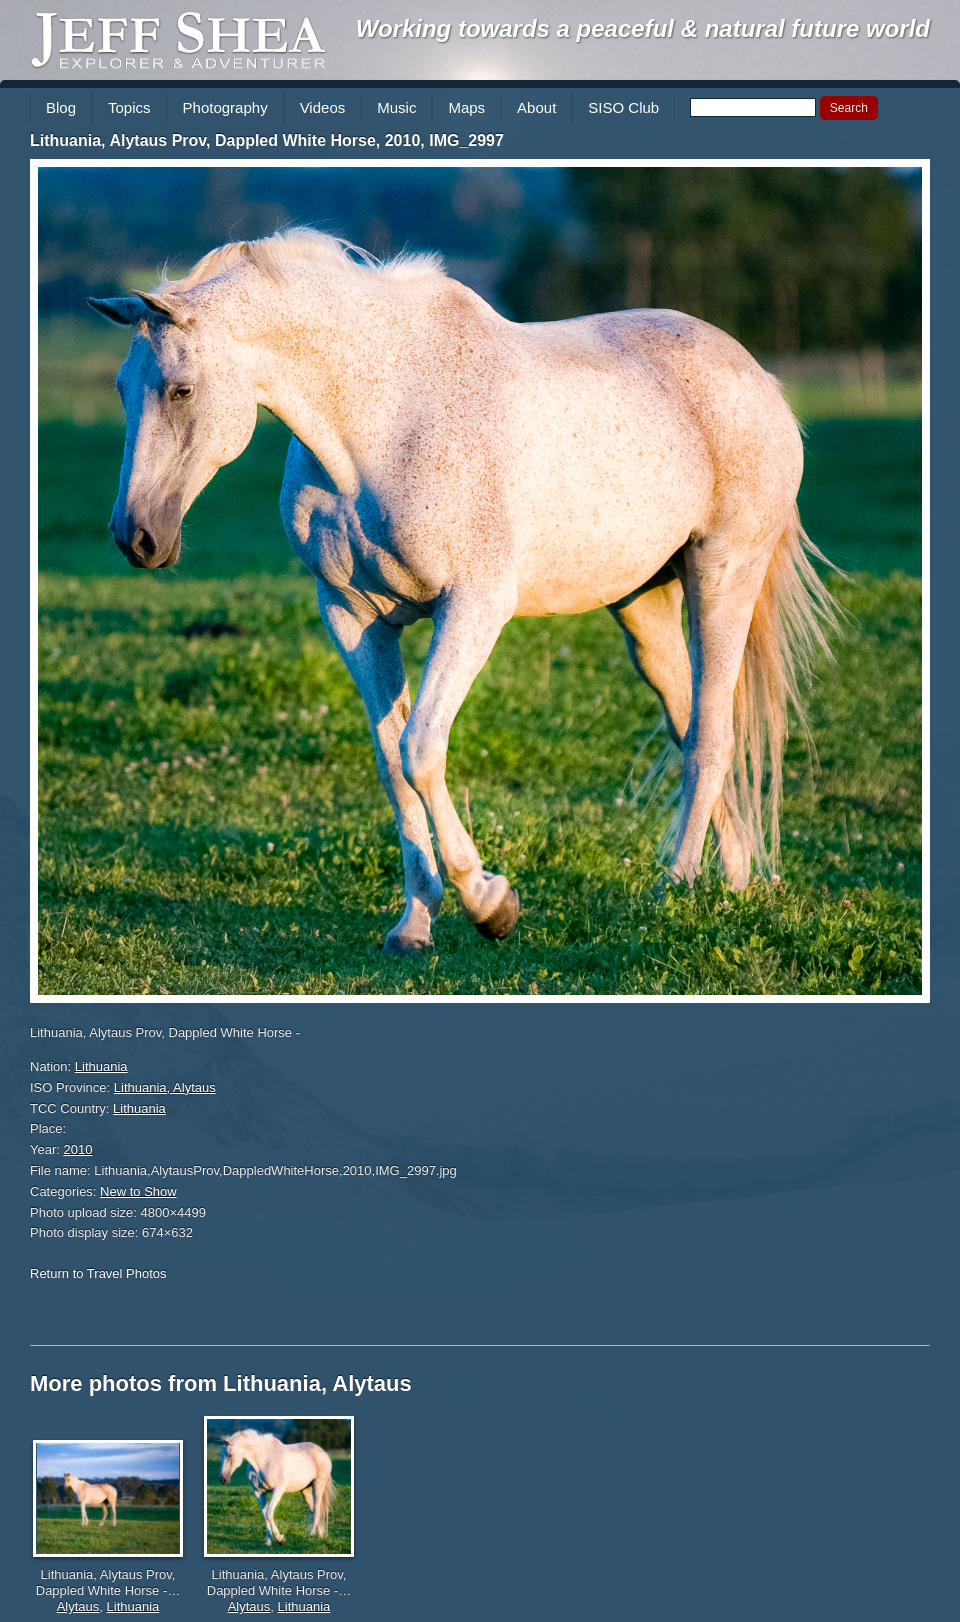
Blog (61, 107)
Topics (129, 107)
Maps (466, 107)
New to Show (138, 1191)
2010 (78, 1149)
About (536, 107)
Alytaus (78, 1606)
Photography (225, 107)
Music (396, 107)
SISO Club (623, 107)
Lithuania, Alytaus (165, 1087)
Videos (323, 107)
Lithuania (101, 1066)
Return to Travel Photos (98, 1273)
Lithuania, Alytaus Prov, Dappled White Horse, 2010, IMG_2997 (267, 140)
